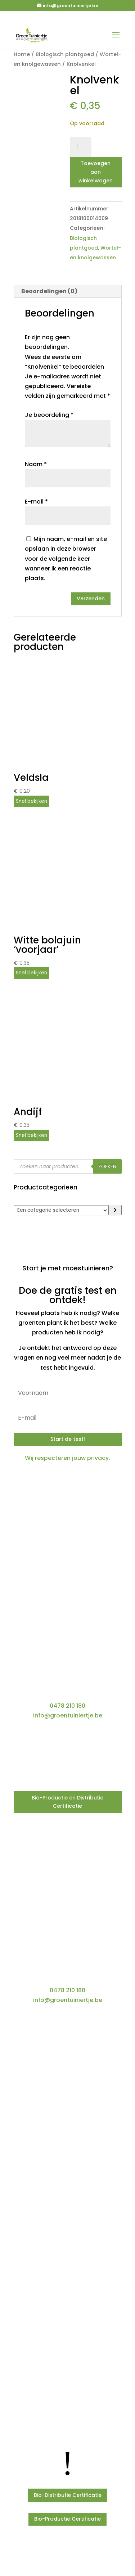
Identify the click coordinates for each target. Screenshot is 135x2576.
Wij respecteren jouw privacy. (67, 1458)
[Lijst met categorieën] (61, 1210)
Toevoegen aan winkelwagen (95, 172)
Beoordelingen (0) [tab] (49, 291)
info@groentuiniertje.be (67, 1715)
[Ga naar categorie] (115, 1210)
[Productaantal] (80, 147)
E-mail (36, 501)
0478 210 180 (67, 1706)
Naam (36, 464)
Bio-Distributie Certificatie (68, 2495)
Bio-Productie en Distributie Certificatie (67, 1802)
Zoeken (107, 1166)
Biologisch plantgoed (65, 54)
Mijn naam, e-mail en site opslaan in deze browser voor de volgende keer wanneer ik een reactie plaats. (66, 558)
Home (22, 54)
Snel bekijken (31, 801)
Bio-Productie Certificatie (67, 2518)
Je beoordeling (49, 415)
